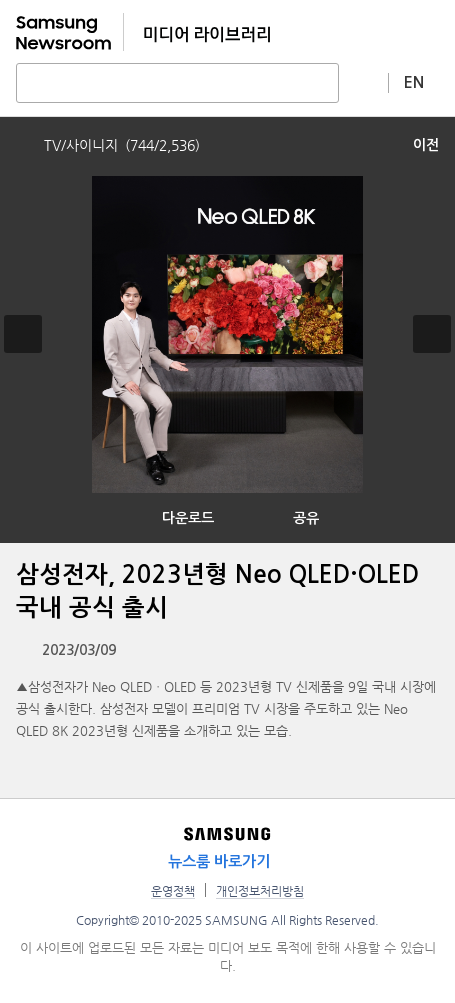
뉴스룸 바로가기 (219, 861)
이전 (426, 145)
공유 (306, 518)
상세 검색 (364, 82)
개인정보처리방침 (260, 891)
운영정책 (173, 891)
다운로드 (188, 518)
